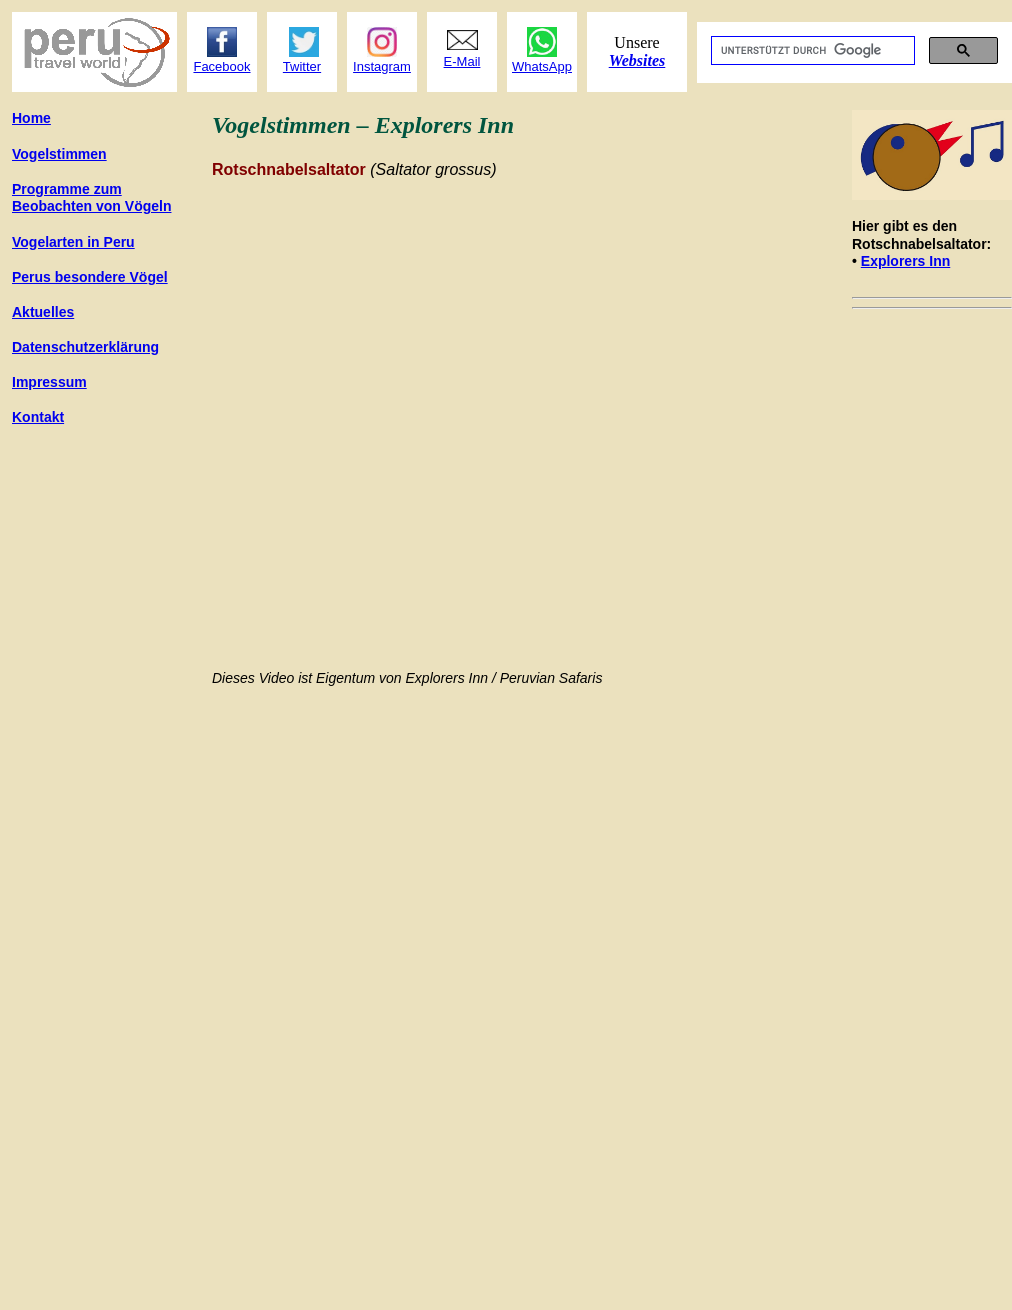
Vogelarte (73, 242)
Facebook (221, 66)
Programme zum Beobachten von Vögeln (91, 198)
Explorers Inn (905, 261)
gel (90, 277)
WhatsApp (542, 66)
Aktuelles (43, 312)
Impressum (49, 382)
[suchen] (811, 51)
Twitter (302, 66)
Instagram (382, 66)
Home (31, 118)
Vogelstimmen (59, 154)
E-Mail (462, 61)
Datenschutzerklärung (85, 347)
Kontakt (38, 417)
